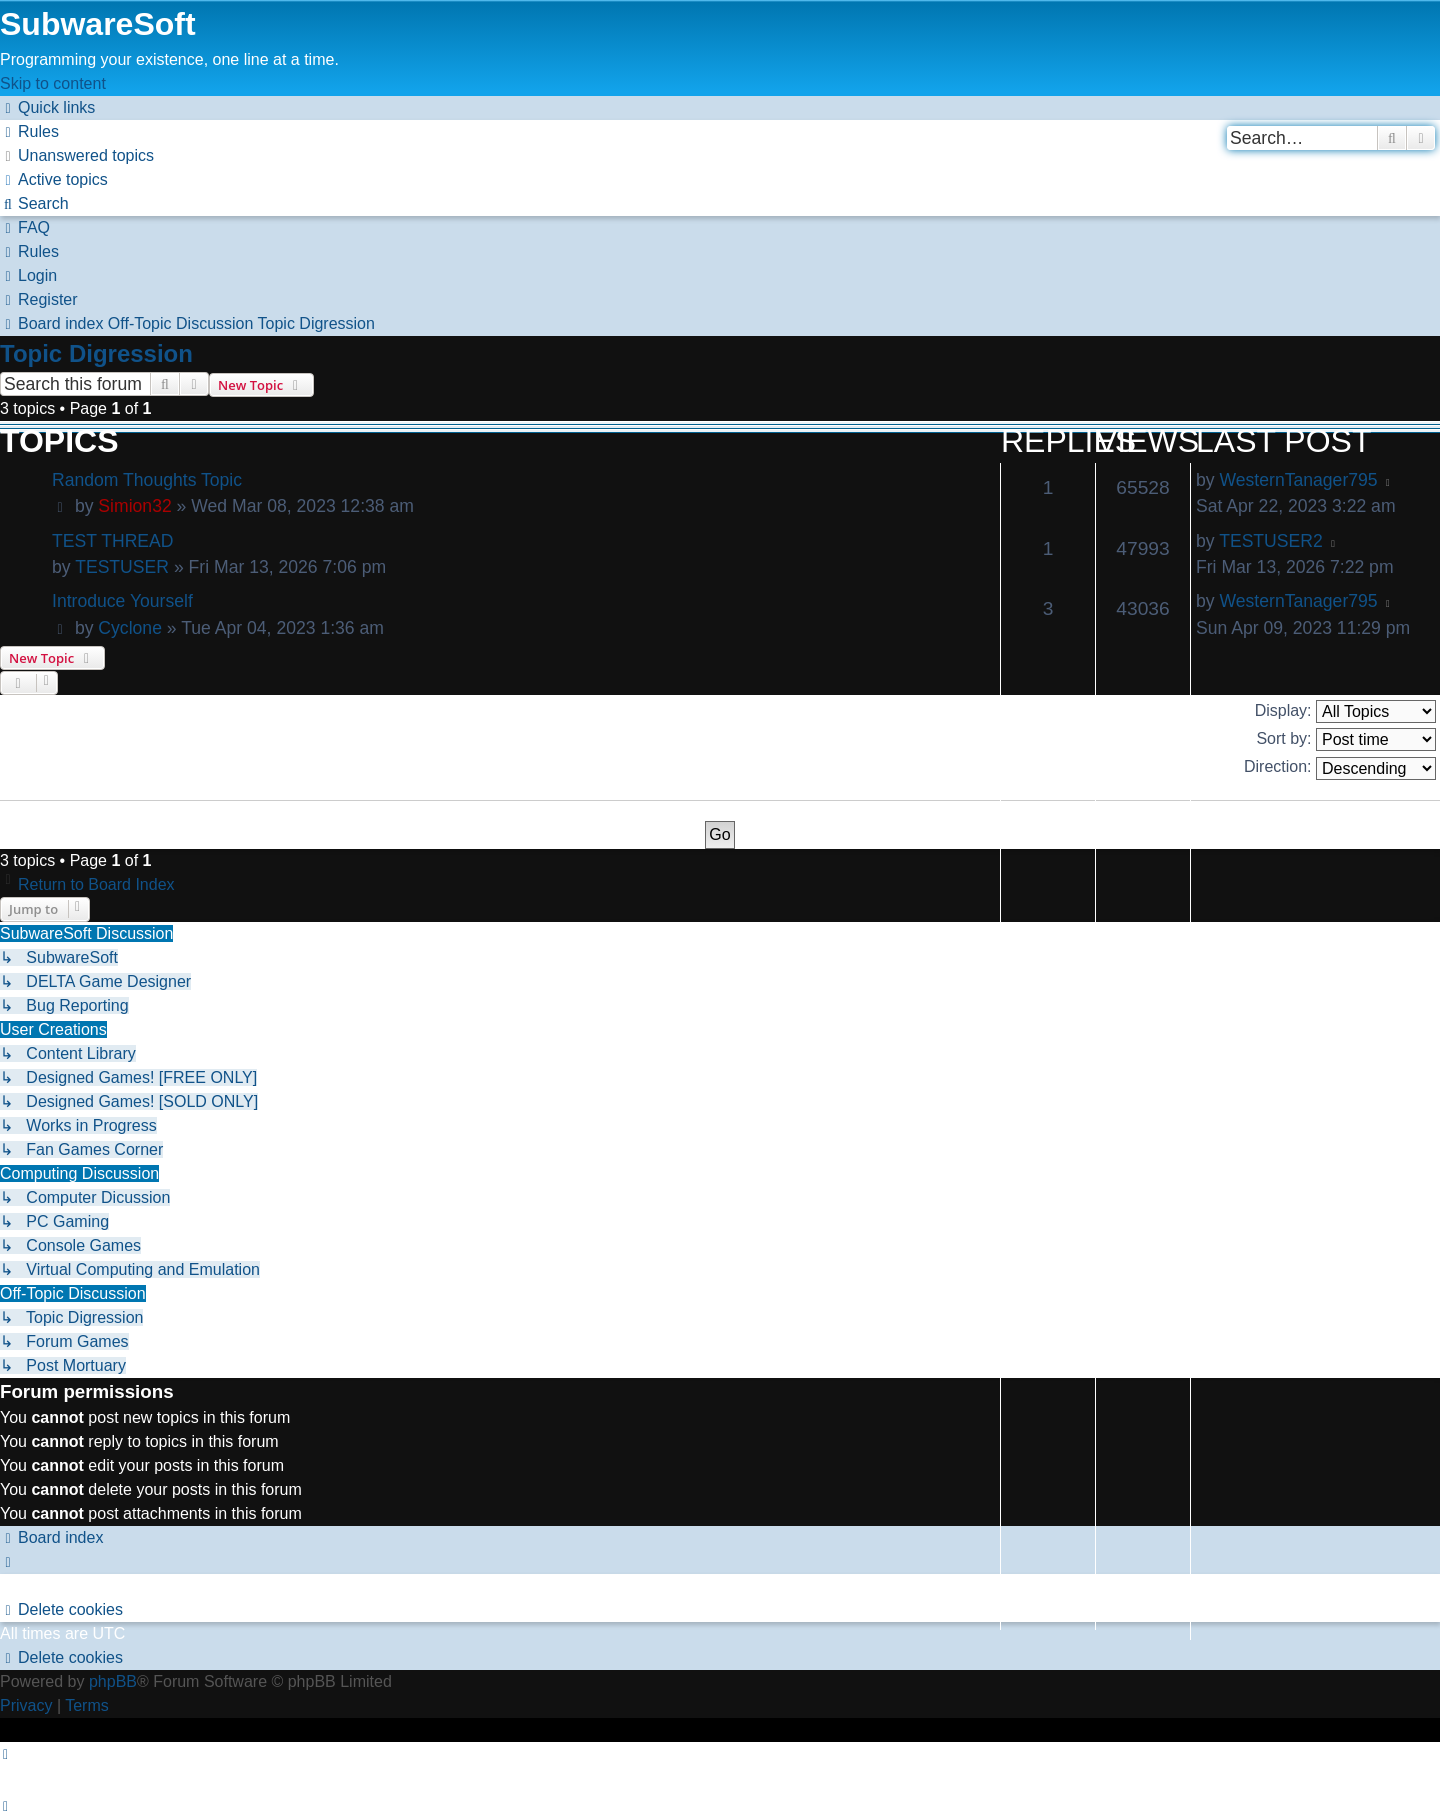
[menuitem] (29, 131)
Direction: (1340, 768)
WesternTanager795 (1298, 480)
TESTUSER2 (1271, 541)
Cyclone (130, 628)
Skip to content (53, 83)
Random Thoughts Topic (147, 480)
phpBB (113, 1681)
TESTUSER (122, 567)
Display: (1345, 711)
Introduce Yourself (122, 601)
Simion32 (134, 506)
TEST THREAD (113, 541)
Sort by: (1346, 739)
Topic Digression (96, 353)
